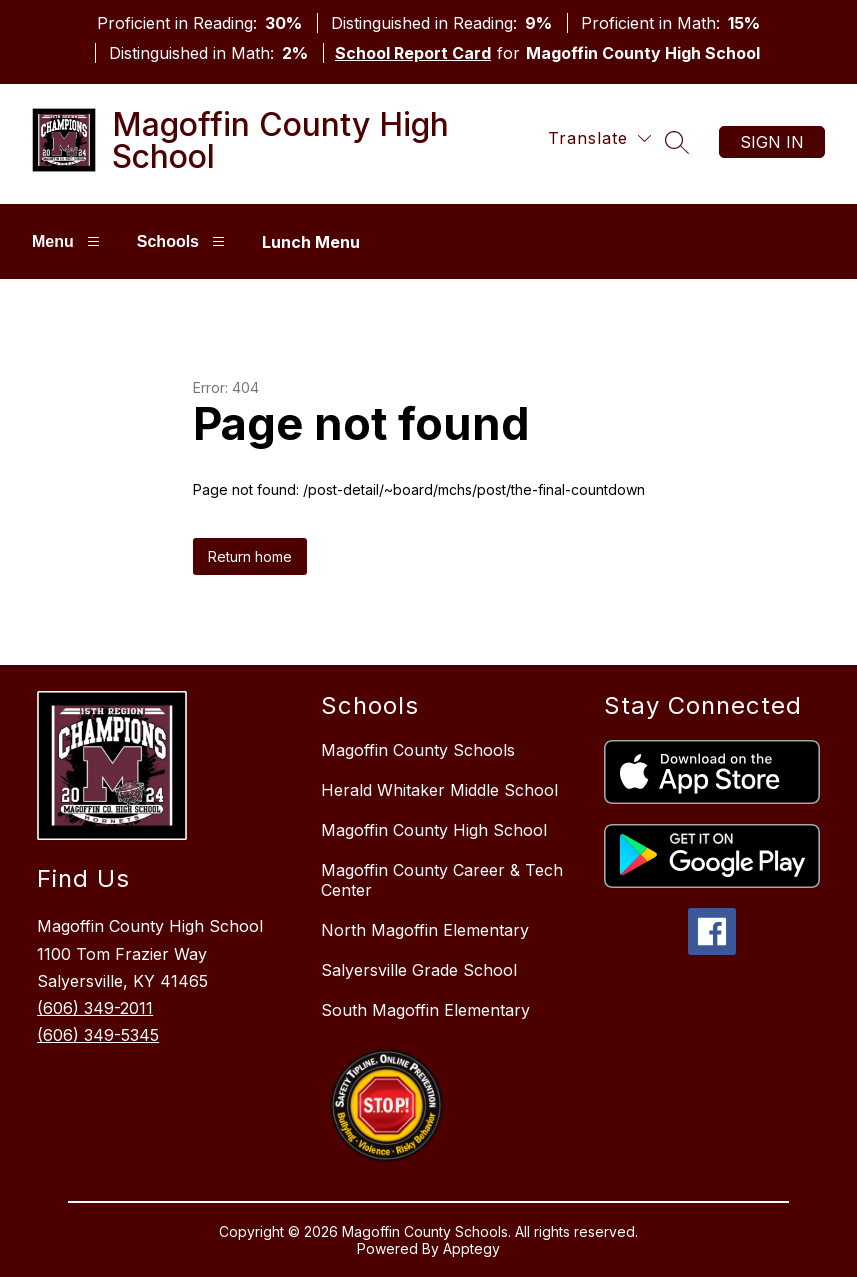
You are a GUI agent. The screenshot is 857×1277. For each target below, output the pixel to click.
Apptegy (471, 1248)
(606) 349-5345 (98, 1035)
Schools (183, 241)
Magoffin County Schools (418, 750)
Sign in (772, 142)
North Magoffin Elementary (425, 930)
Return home (250, 556)
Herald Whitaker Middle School (439, 790)
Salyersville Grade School (419, 970)
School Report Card (413, 53)
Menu (68, 241)
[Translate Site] (599, 138)
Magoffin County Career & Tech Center (442, 880)
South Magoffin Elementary (425, 1010)
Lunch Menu (311, 242)
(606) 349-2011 (95, 1008)
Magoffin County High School (434, 830)
